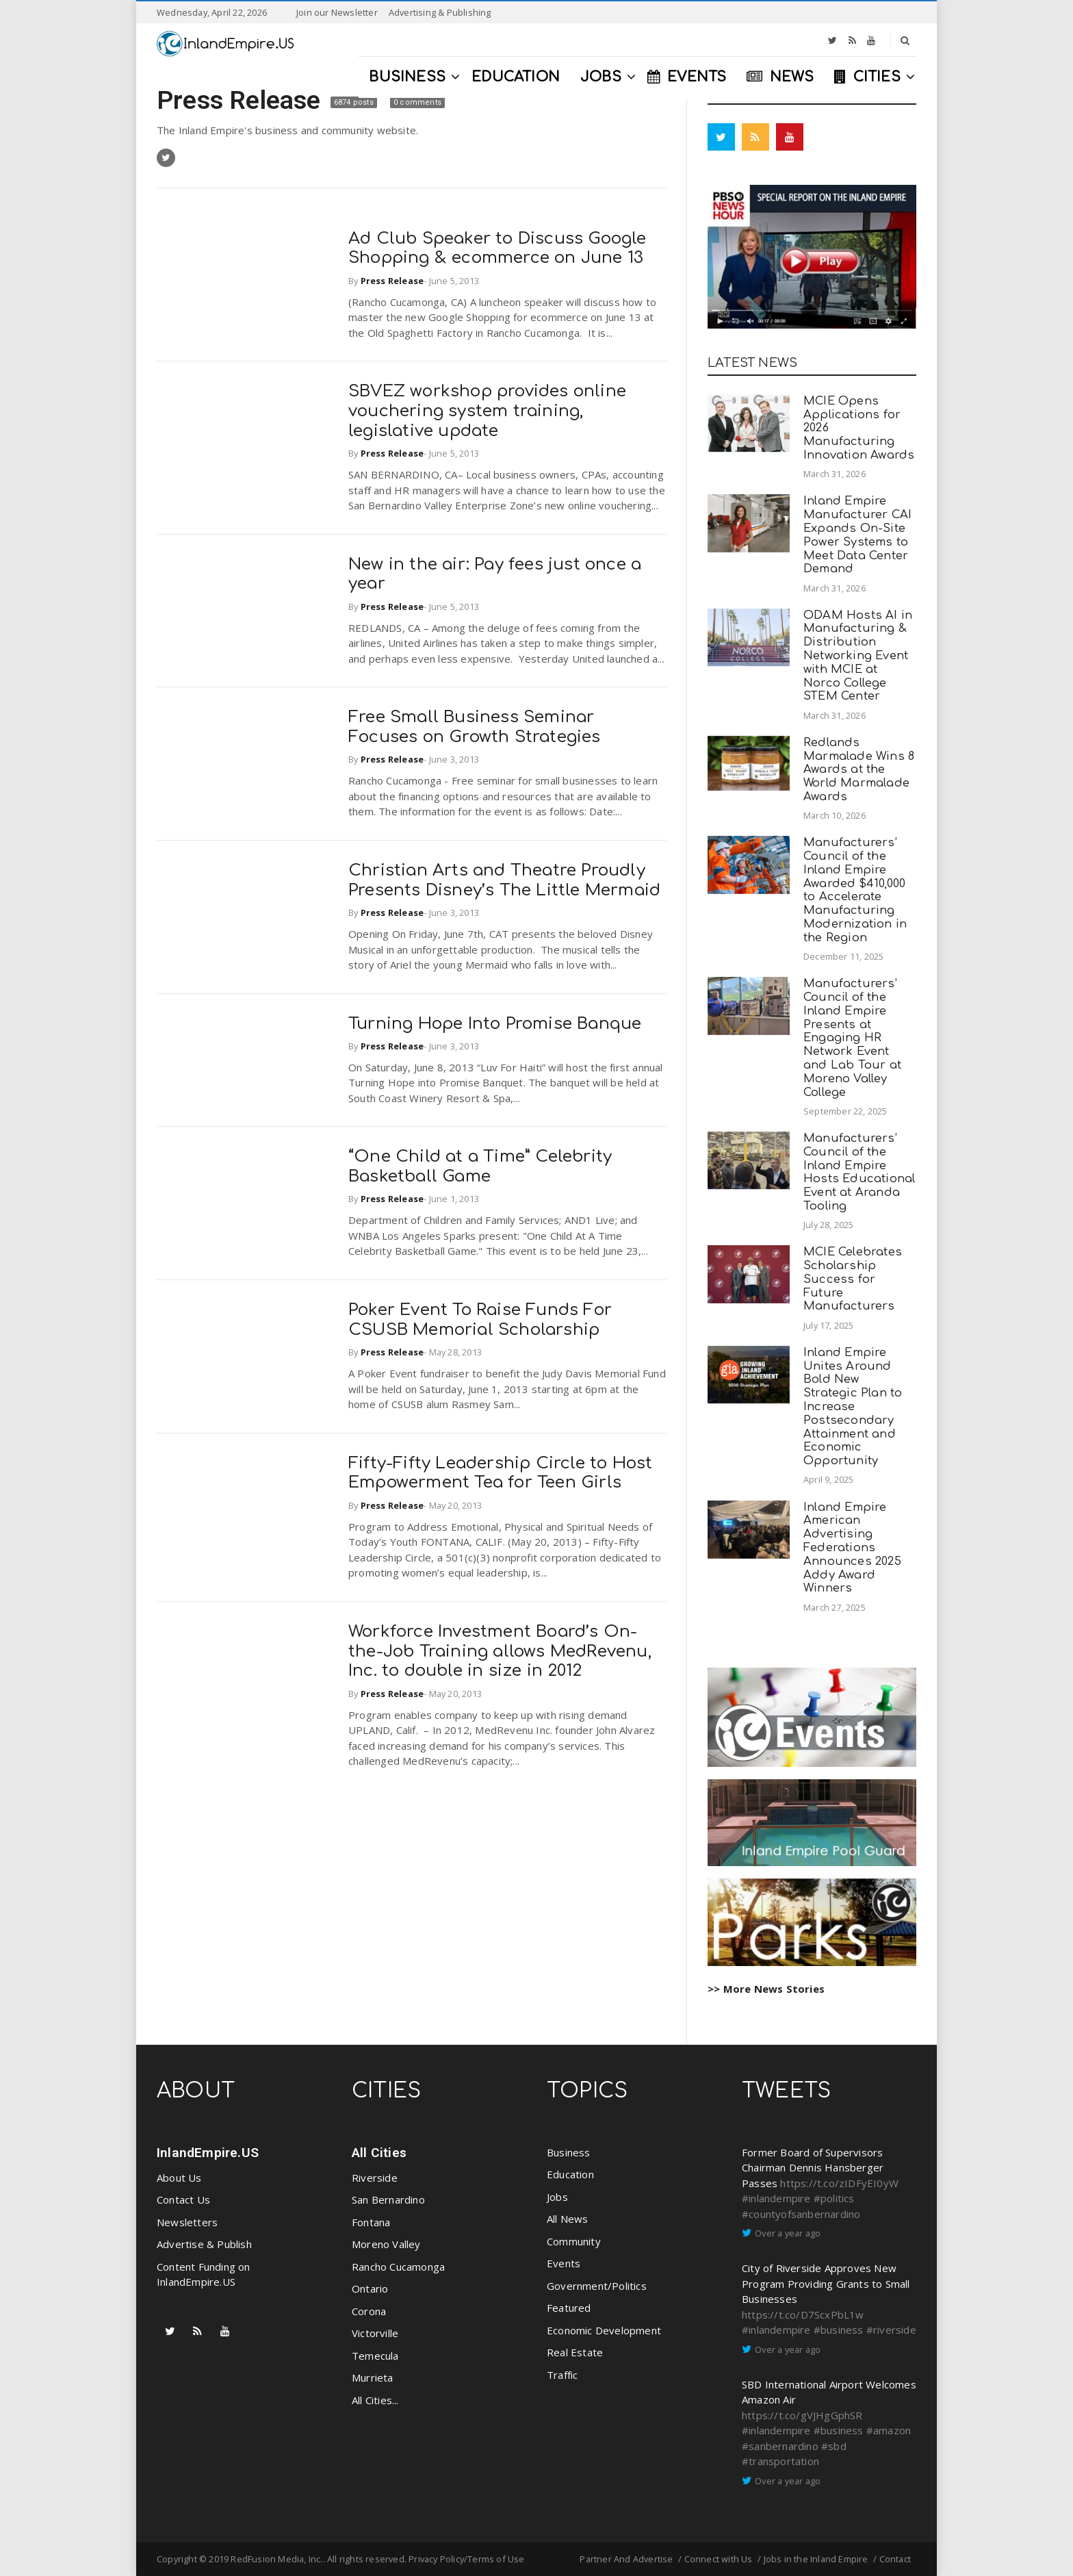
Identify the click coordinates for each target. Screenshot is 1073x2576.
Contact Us (183, 2199)
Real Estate (575, 2352)
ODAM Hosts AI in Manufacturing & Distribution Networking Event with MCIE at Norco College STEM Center (857, 656)
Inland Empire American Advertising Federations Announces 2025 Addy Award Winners (852, 1548)
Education (570, 2174)
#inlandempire (776, 2198)
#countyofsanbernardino (801, 2214)
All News (568, 2219)
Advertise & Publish (204, 2244)
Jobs (557, 2197)
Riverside (375, 2177)
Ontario (370, 2288)
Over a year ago (787, 2233)
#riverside (891, 2329)
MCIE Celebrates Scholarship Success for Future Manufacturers (852, 1278)
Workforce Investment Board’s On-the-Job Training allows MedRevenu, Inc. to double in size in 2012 (499, 1651)
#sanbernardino (780, 2446)
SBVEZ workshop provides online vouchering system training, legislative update (487, 411)
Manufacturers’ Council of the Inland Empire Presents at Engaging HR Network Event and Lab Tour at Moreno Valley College (852, 1037)
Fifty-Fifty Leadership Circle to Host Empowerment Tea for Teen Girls (500, 1473)
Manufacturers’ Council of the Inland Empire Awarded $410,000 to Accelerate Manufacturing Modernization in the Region (855, 890)
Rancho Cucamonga (398, 2266)
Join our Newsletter (337, 12)
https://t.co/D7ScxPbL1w (803, 2314)
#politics (834, 2198)
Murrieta (372, 2377)
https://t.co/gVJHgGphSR (802, 2415)
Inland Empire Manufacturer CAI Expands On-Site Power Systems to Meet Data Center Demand (857, 534)
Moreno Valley (386, 2244)
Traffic (562, 2375)
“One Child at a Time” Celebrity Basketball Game (480, 1166)
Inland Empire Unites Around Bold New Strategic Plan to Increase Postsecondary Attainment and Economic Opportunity (852, 1406)
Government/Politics (597, 2286)
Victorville (375, 2333)
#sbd (833, 2446)
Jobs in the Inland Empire (816, 2559)
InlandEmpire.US (208, 2152)
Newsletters (187, 2222)
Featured (569, 2307)
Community (574, 2241)
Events (563, 2263)
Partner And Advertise (626, 2559)
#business (839, 2329)
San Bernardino (388, 2199)
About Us (179, 2177)
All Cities (379, 2152)
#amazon (888, 2430)
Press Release (242, 100)
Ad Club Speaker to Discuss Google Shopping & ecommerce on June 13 (497, 248)
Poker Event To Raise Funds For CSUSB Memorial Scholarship (480, 1320)
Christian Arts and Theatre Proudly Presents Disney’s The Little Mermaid (504, 880)
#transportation (780, 2461)
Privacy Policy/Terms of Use (466, 2559)
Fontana (371, 2222)
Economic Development (604, 2330)
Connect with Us (718, 2559)
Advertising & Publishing (440, 12)
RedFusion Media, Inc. (276, 2559)
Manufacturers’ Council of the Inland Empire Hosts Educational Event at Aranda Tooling (859, 1172)
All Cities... (375, 2400)
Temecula (375, 2355)
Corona (369, 2311)
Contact (895, 2559)
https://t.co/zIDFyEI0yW (839, 2183)
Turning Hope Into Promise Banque (494, 1024)
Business (569, 2152)
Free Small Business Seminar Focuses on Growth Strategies (474, 727)
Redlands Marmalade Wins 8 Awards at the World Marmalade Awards (858, 769)
